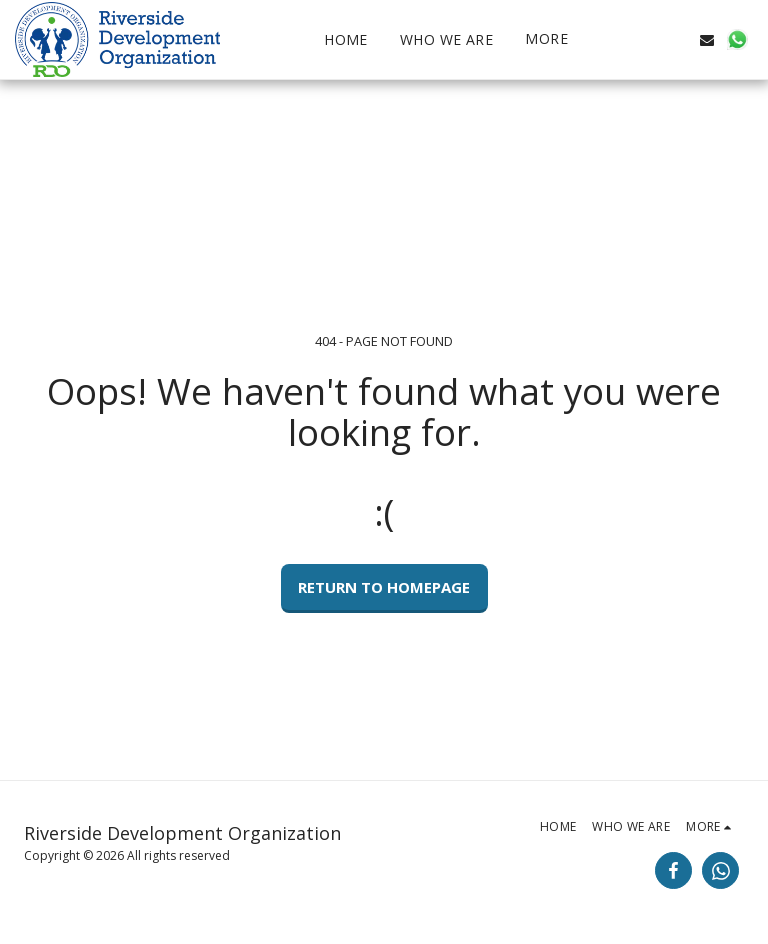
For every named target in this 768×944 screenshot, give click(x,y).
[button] (647, 40)
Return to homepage (384, 587)
